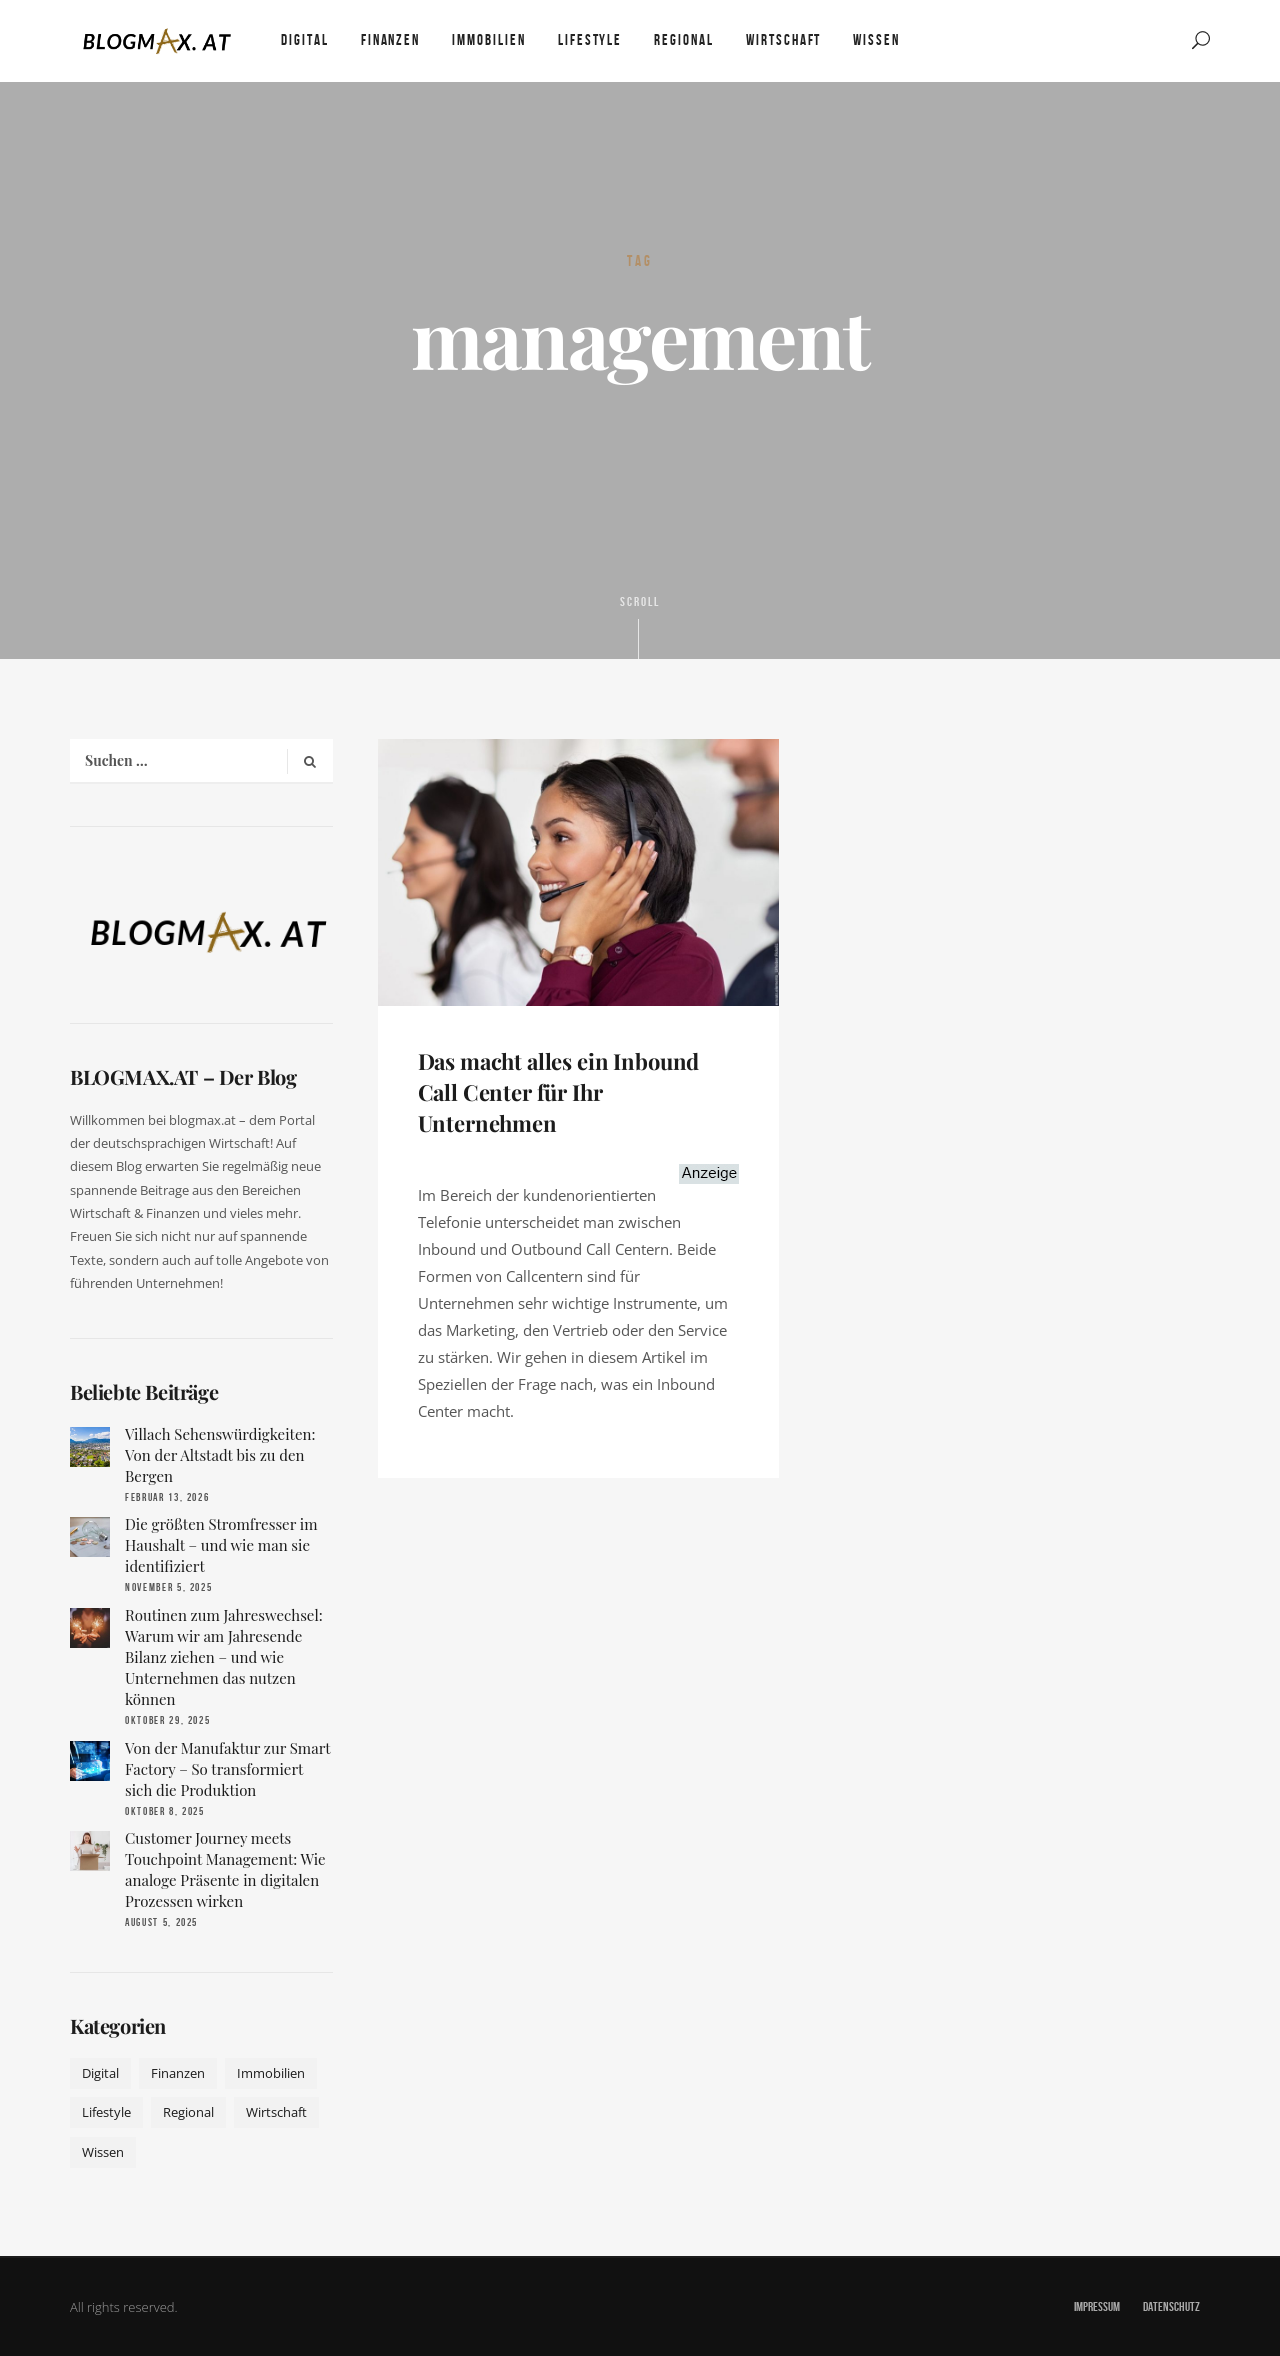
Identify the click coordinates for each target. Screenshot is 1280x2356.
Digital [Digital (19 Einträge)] (100, 2073)
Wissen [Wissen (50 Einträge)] (103, 2152)
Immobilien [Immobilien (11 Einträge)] (271, 2073)
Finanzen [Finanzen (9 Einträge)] (178, 2073)
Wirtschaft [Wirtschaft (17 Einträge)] (276, 2112)
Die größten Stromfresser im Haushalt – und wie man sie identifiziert (221, 1545)
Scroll (640, 626)
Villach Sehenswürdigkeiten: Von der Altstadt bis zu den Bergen (220, 1455)
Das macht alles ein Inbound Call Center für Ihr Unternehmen (559, 1092)
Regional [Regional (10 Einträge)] (188, 2112)
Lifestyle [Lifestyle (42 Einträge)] (106, 2112)
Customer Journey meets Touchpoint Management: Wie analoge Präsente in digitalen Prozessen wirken (225, 1869)
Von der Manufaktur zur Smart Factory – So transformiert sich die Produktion (227, 1769)
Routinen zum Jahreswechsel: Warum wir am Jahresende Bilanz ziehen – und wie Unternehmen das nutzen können (224, 1657)
